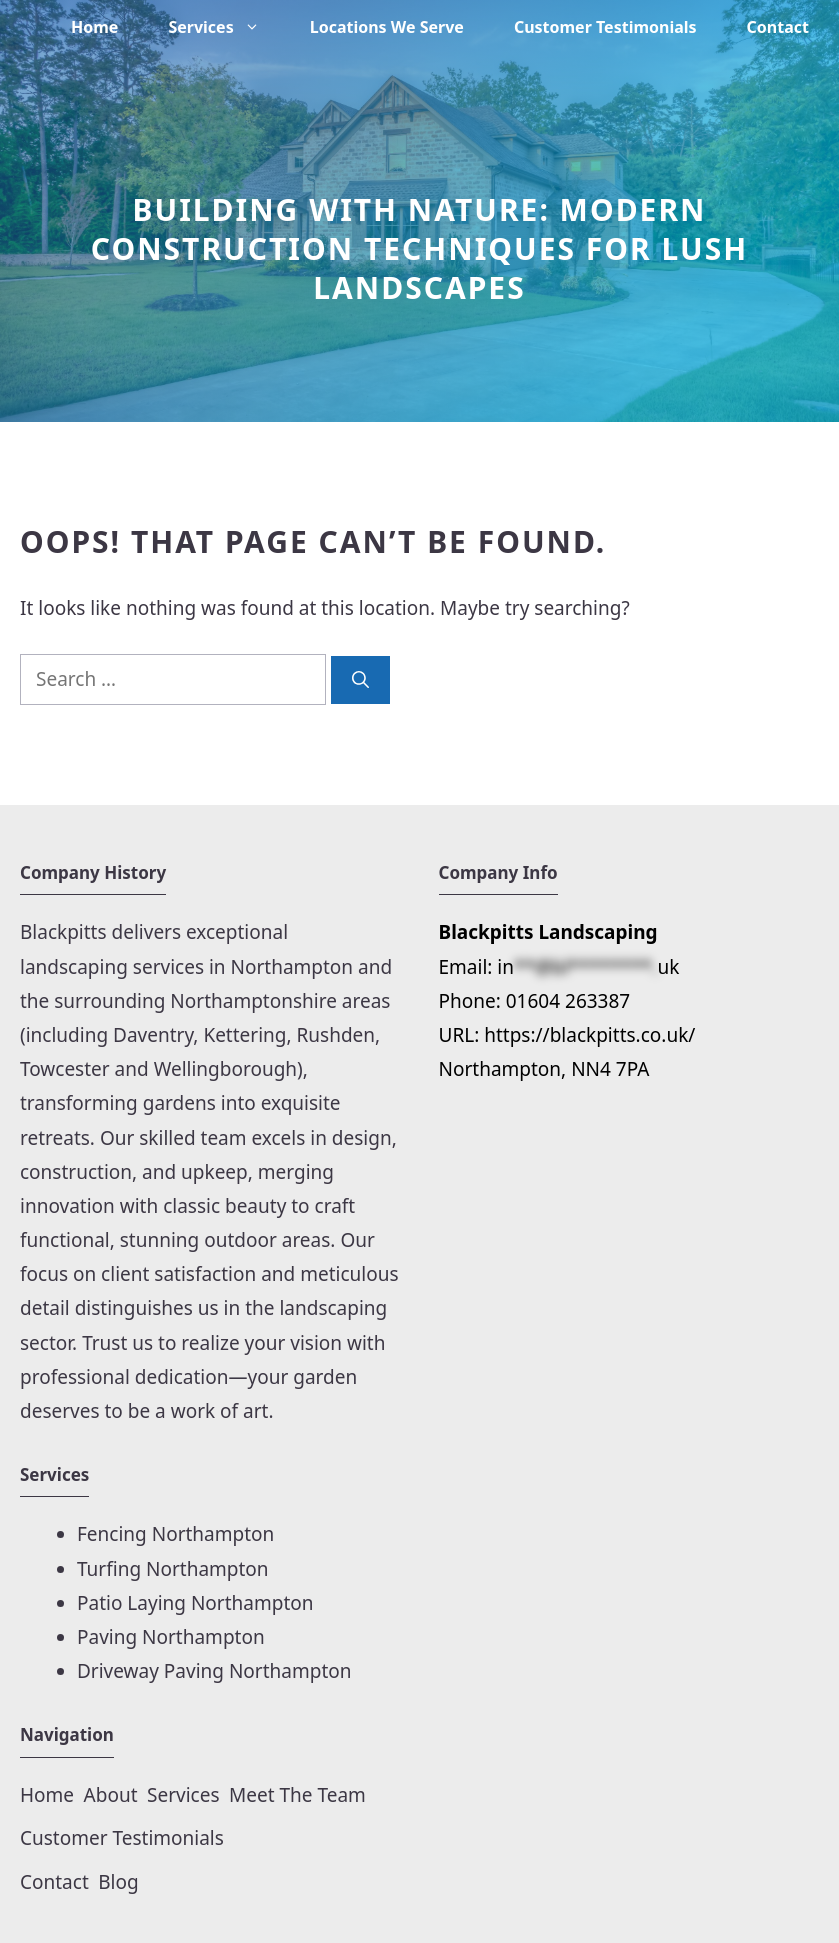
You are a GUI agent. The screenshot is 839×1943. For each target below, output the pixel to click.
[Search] (360, 680)
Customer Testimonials (605, 27)
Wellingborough (225, 1069)
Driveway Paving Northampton (214, 1671)
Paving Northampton (171, 1637)
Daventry (153, 1035)
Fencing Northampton (175, 1534)
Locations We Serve (387, 27)
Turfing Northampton (173, 1569)
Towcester (65, 1069)
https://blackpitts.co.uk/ (589, 1035)
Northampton (295, 967)
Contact (778, 27)
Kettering (244, 1035)
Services (226, 27)
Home (94, 27)
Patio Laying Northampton (195, 1603)
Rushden (336, 1035)
